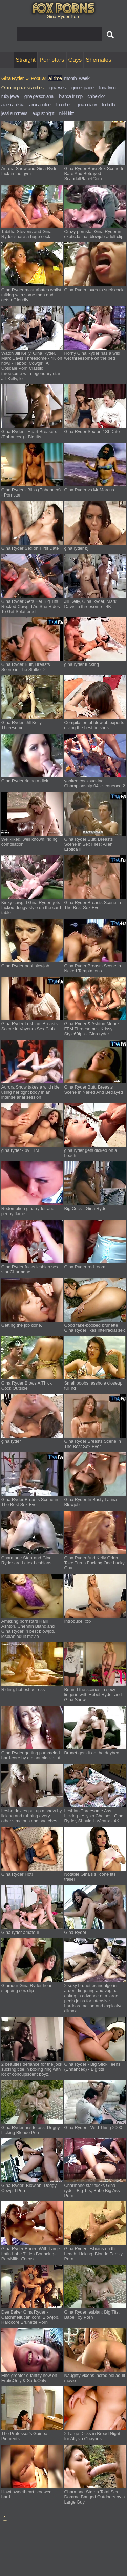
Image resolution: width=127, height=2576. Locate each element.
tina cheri (63, 104)
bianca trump (70, 96)
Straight (26, 60)
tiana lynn (107, 87)
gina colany (87, 104)
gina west (57, 87)
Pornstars (52, 60)
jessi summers (14, 113)
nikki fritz (66, 113)
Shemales (98, 60)
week (84, 78)
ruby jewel (10, 96)
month (70, 78)
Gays (75, 60)
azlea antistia (12, 104)
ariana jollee (39, 104)
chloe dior (96, 96)
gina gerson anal (39, 96)
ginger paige (82, 87)
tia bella (108, 104)
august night (43, 113)
